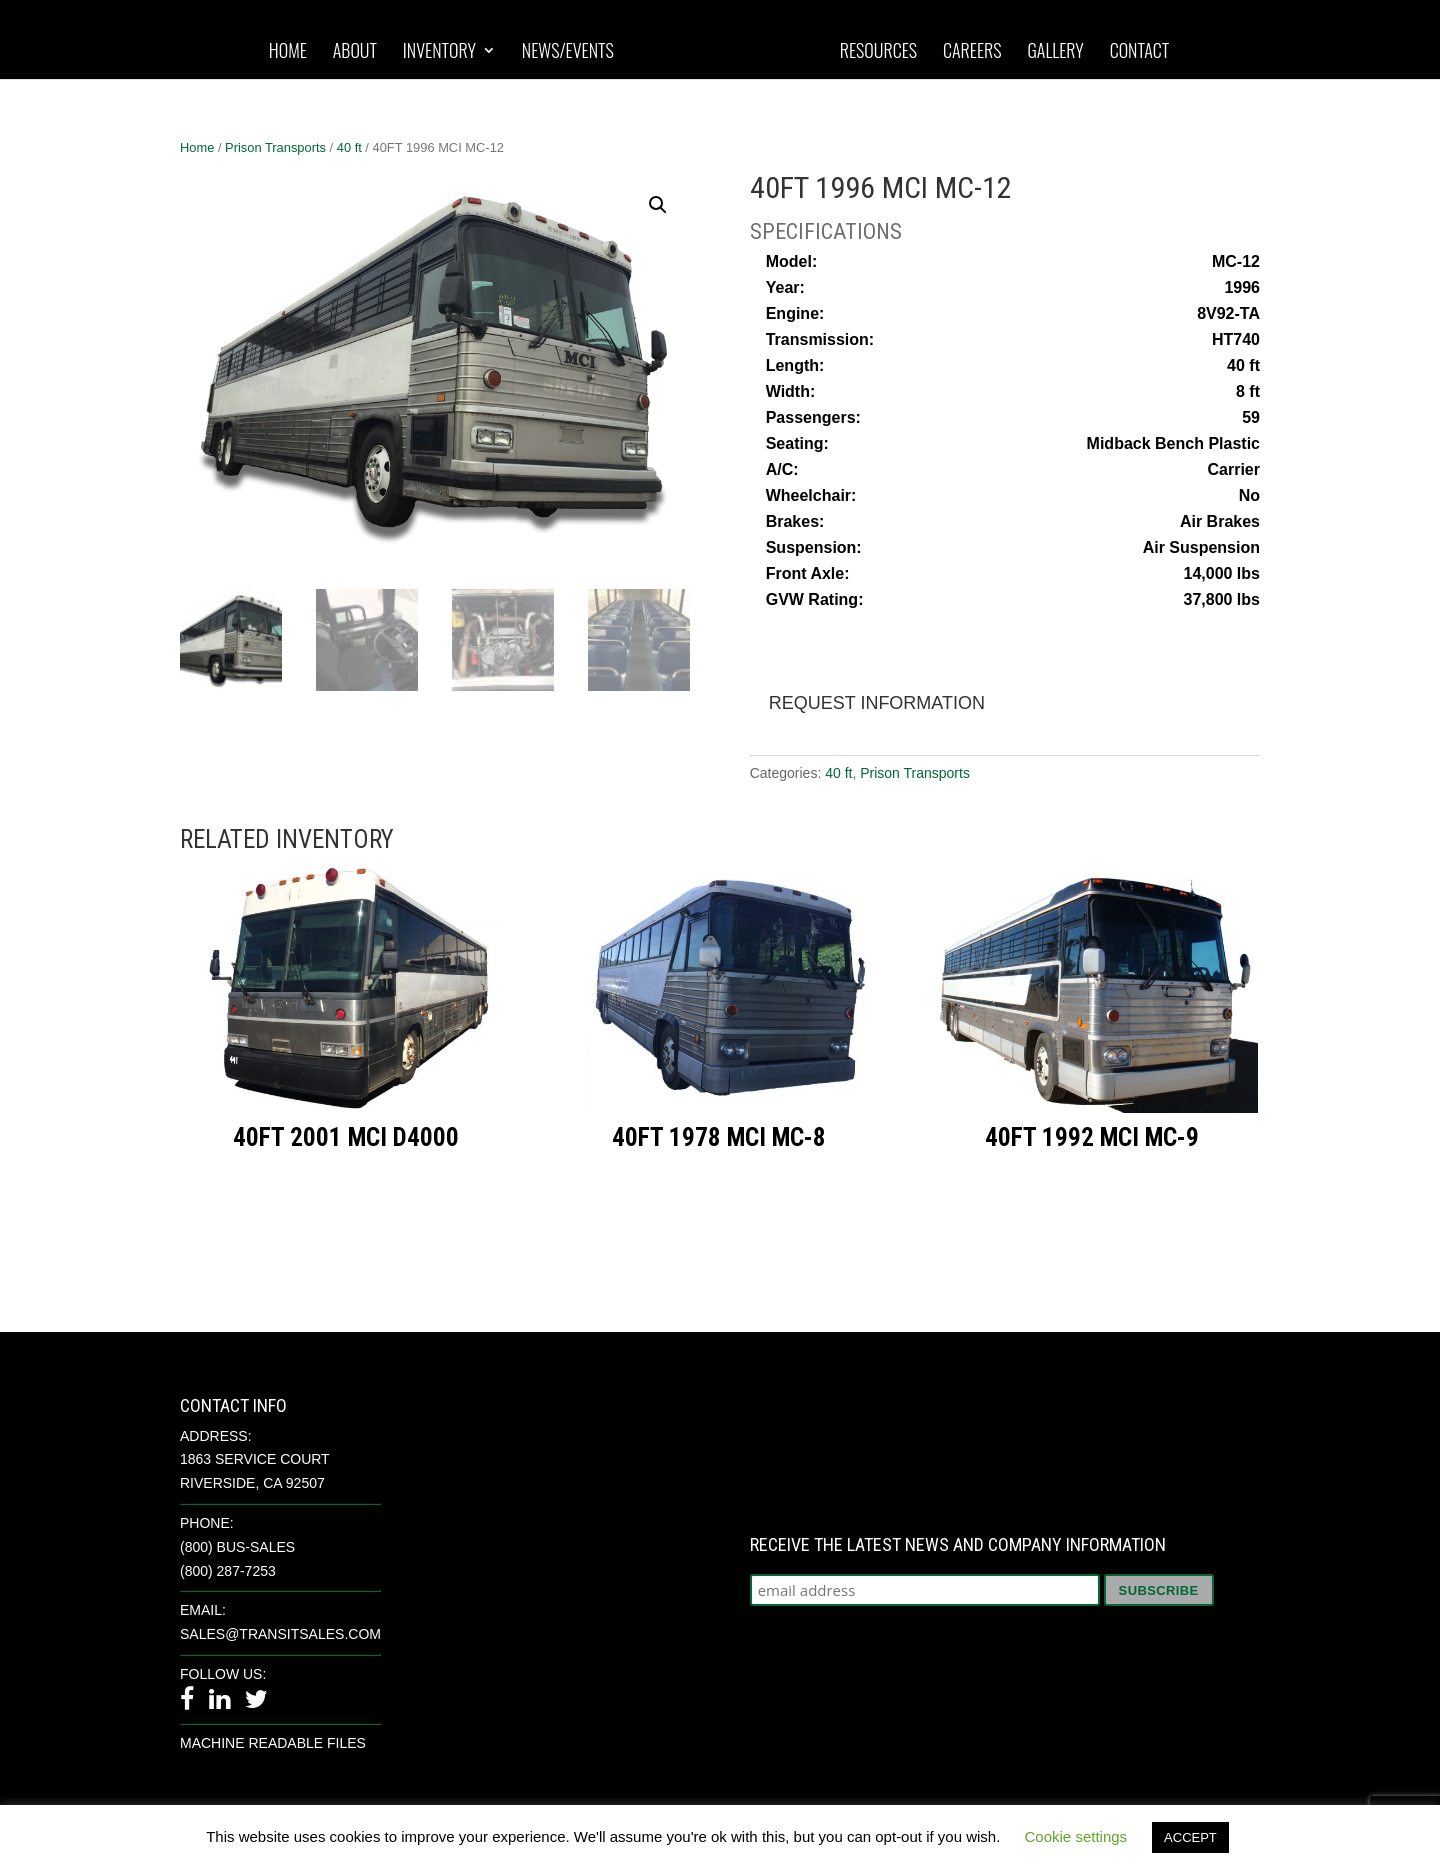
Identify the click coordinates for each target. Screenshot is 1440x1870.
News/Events (568, 52)
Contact (1140, 52)
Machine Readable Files (273, 1743)
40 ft (349, 147)
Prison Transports (275, 147)
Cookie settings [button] (1076, 1836)
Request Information (877, 703)
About (355, 52)
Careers (972, 52)
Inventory (439, 52)
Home (288, 52)
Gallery (1055, 52)
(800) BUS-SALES (237, 1547)
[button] (658, 205)
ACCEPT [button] (1190, 1837)
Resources (878, 52)
